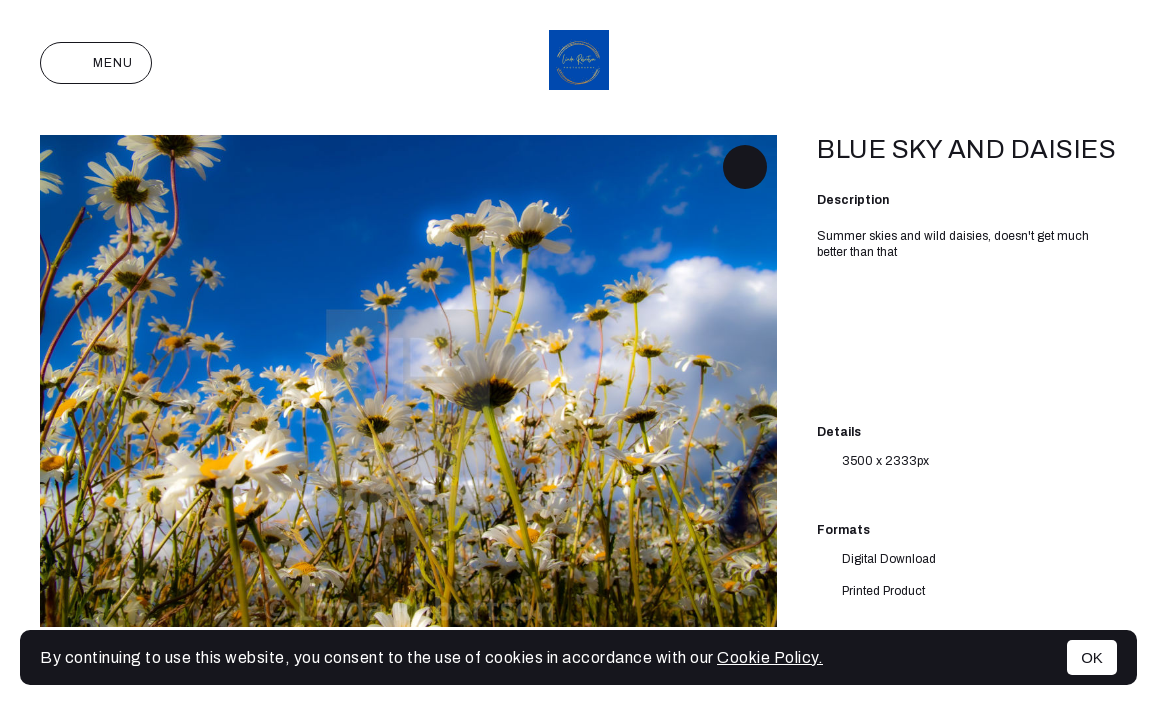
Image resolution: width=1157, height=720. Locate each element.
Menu (96, 63)
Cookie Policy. (770, 657)
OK (1092, 657)
